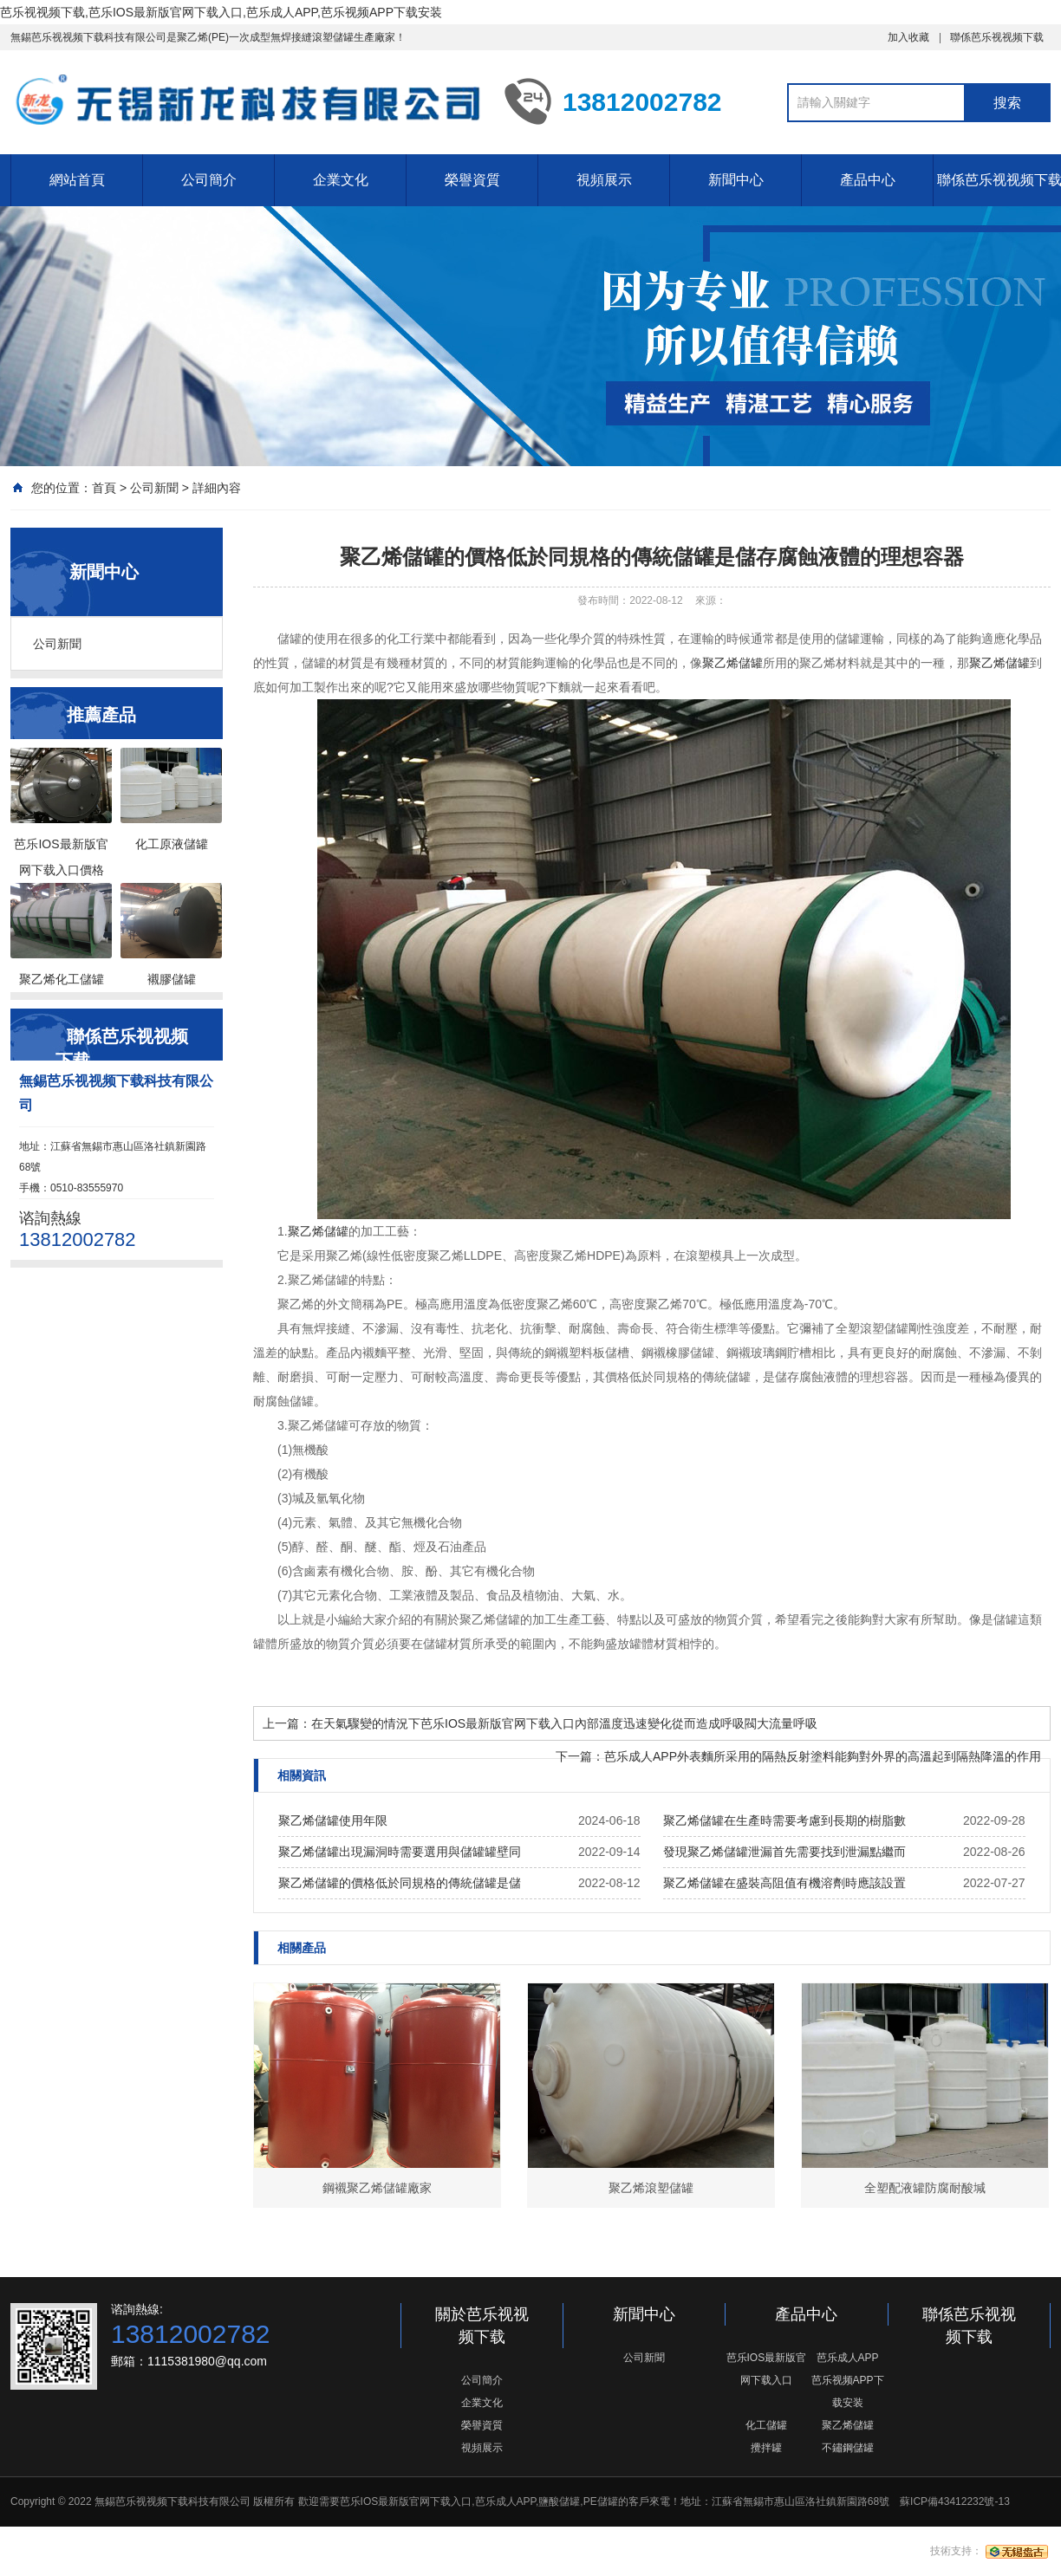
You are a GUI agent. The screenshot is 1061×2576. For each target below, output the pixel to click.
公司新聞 (154, 488)
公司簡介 (209, 179)
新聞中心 (736, 179)
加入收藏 (908, 37)
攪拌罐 (766, 2448)
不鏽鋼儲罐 (848, 2448)
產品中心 (867, 179)
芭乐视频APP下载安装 (847, 2391)
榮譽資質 (472, 179)
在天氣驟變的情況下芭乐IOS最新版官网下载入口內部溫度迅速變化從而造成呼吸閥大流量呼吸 (564, 1723)
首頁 (104, 488)
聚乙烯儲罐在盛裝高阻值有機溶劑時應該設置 (784, 1883)
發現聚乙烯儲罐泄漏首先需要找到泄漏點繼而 (784, 1852)
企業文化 (340, 179)
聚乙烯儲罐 (732, 663)
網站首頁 (77, 179)
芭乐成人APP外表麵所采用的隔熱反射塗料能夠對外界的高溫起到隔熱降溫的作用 (822, 1756)
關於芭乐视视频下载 (482, 2326)
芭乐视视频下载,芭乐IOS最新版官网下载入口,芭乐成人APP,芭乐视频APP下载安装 (221, 12)
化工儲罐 (766, 2425)
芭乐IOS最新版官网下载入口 (766, 2369)
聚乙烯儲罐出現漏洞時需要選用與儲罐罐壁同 (399, 1852)
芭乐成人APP (848, 2358)
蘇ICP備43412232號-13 (955, 2501)
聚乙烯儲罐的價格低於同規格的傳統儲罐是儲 (399, 1883)
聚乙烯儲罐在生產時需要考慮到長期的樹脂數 (784, 1820)
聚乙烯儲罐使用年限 (332, 1820)
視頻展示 (604, 179)
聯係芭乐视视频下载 (997, 37)
